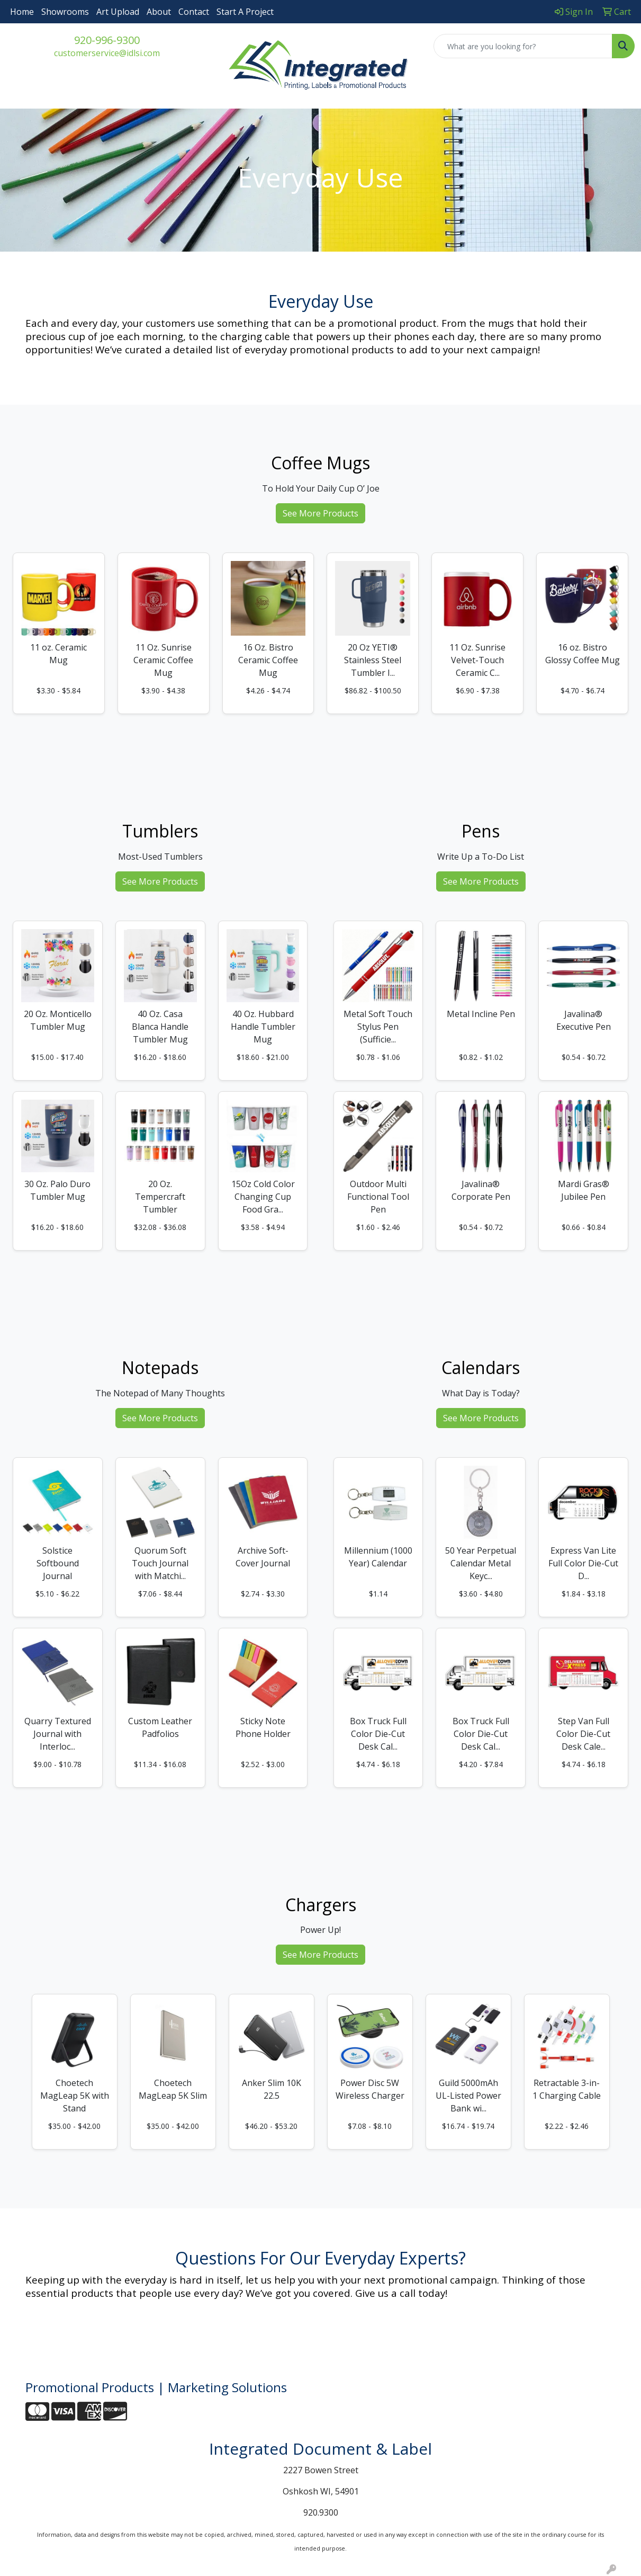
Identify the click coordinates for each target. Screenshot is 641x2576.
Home (22, 11)
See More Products (320, 513)
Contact (193, 11)
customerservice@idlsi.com (107, 53)
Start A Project (245, 11)
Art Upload (117, 11)
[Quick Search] (523, 46)
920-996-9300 (107, 40)
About (159, 11)
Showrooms (65, 11)
